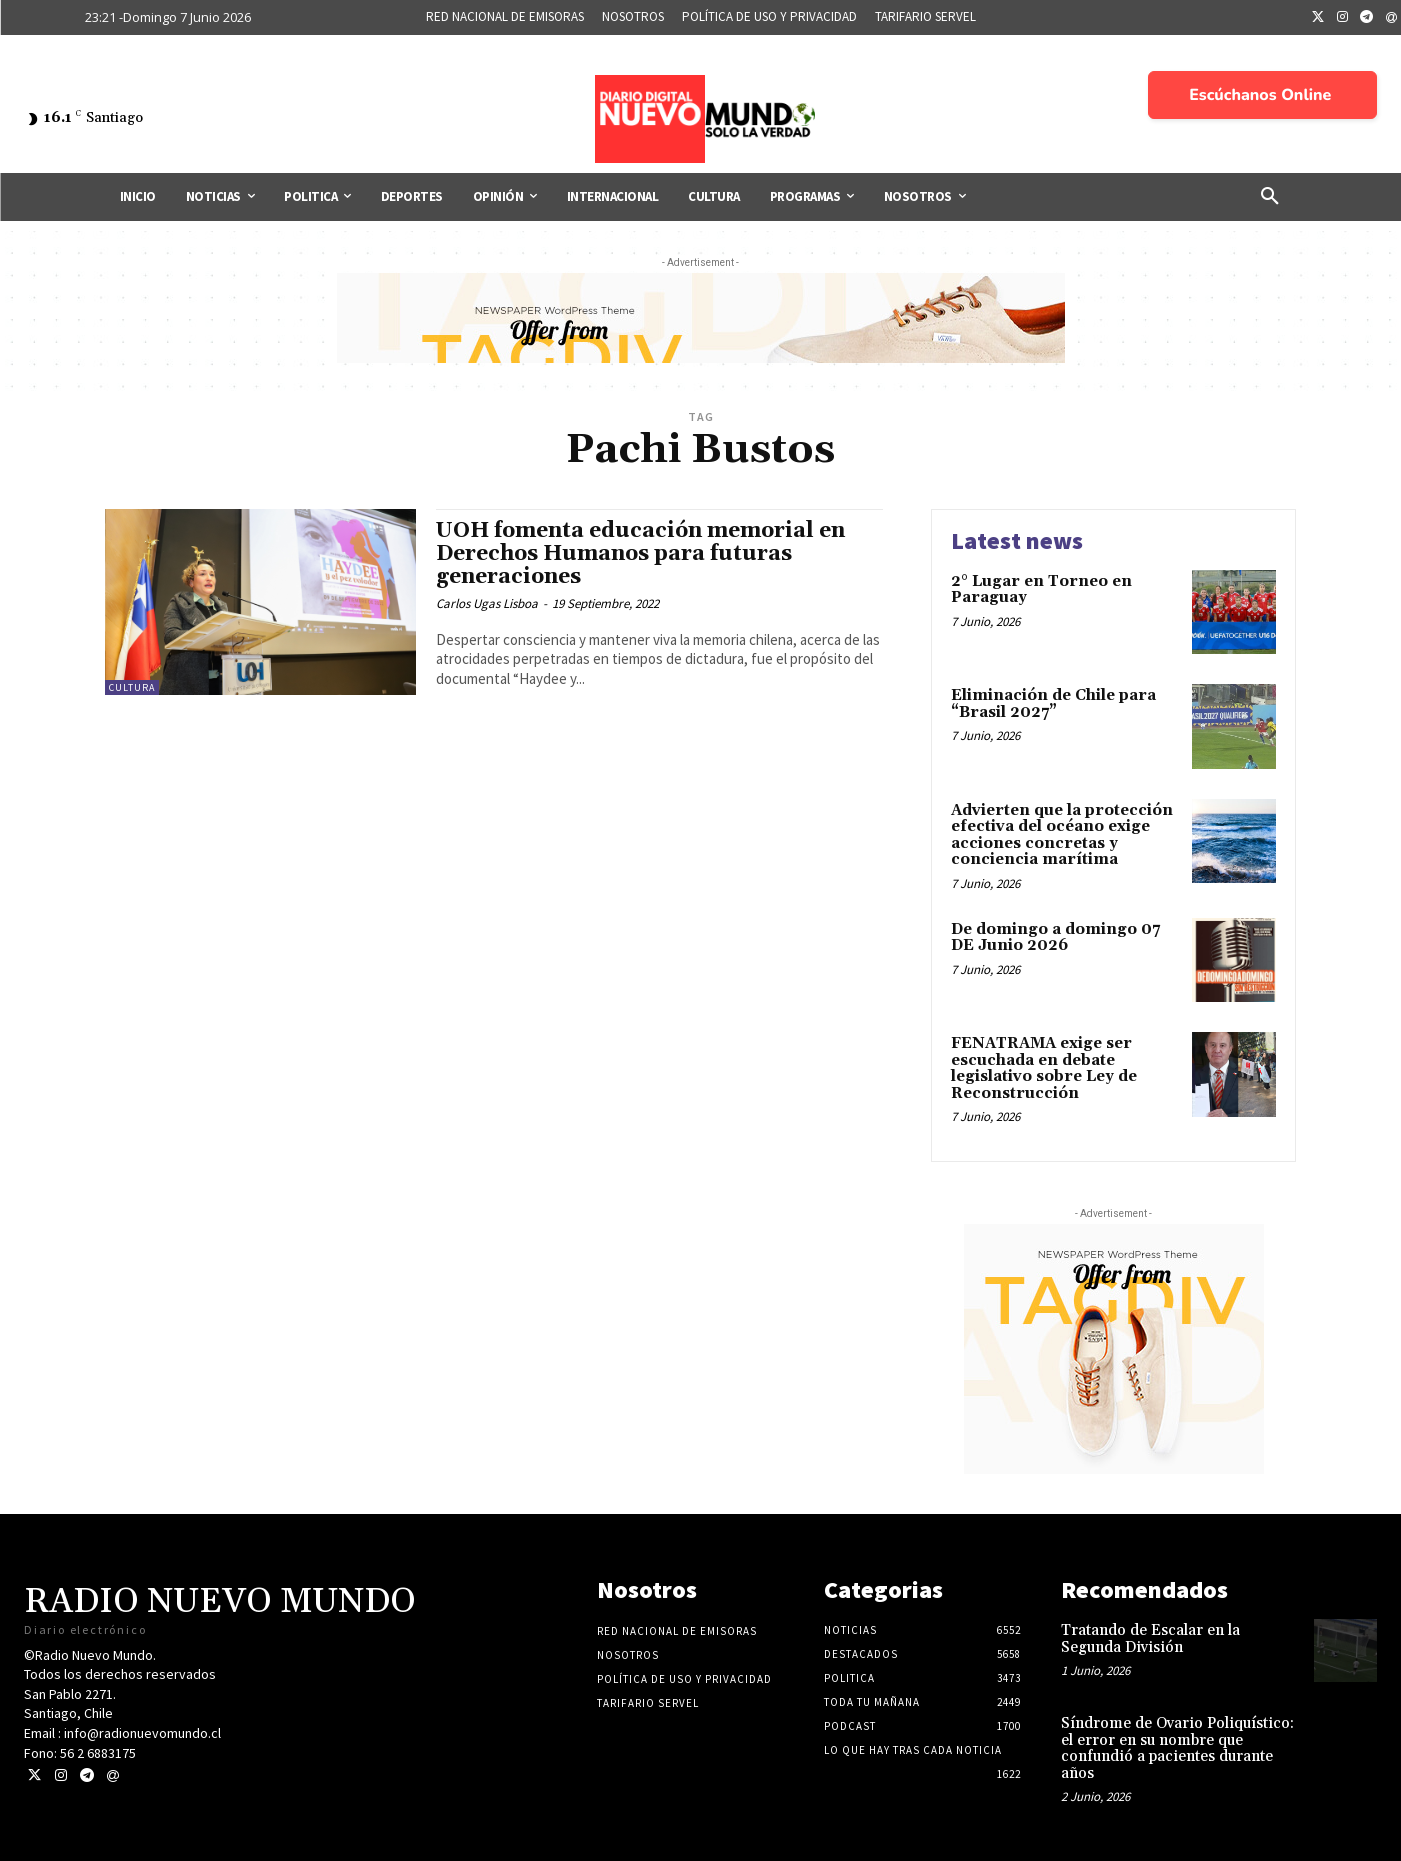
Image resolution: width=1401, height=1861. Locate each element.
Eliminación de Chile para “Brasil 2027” (1053, 704)
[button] (1270, 197)
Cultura (132, 687)
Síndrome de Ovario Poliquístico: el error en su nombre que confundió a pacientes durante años (1177, 1748)
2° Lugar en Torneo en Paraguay (1041, 590)
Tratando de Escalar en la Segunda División (1150, 1639)
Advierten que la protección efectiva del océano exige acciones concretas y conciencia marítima (1062, 835)
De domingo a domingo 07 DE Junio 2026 (1055, 938)
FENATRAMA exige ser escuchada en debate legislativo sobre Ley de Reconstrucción (1044, 1068)
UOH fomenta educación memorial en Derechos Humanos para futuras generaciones (640, 554)
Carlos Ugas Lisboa (487, 603)
